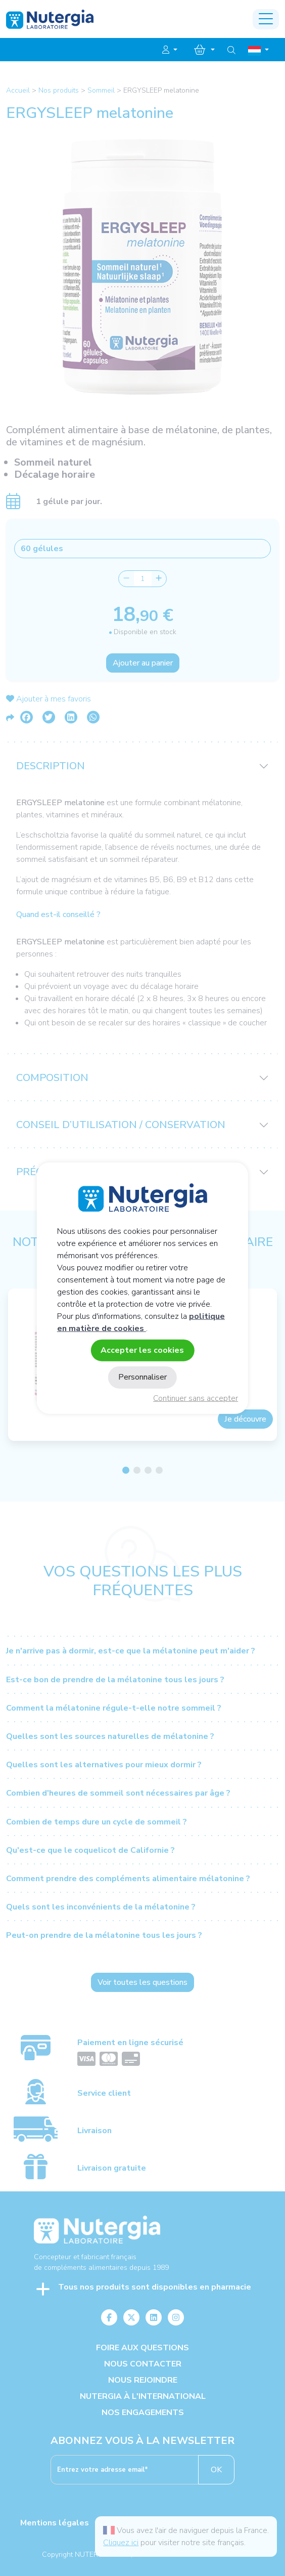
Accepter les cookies (142, 1350)
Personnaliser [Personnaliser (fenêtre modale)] (142, 1377)
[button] (169, 50)
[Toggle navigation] (266, 19)
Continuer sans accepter (195, 1398)
